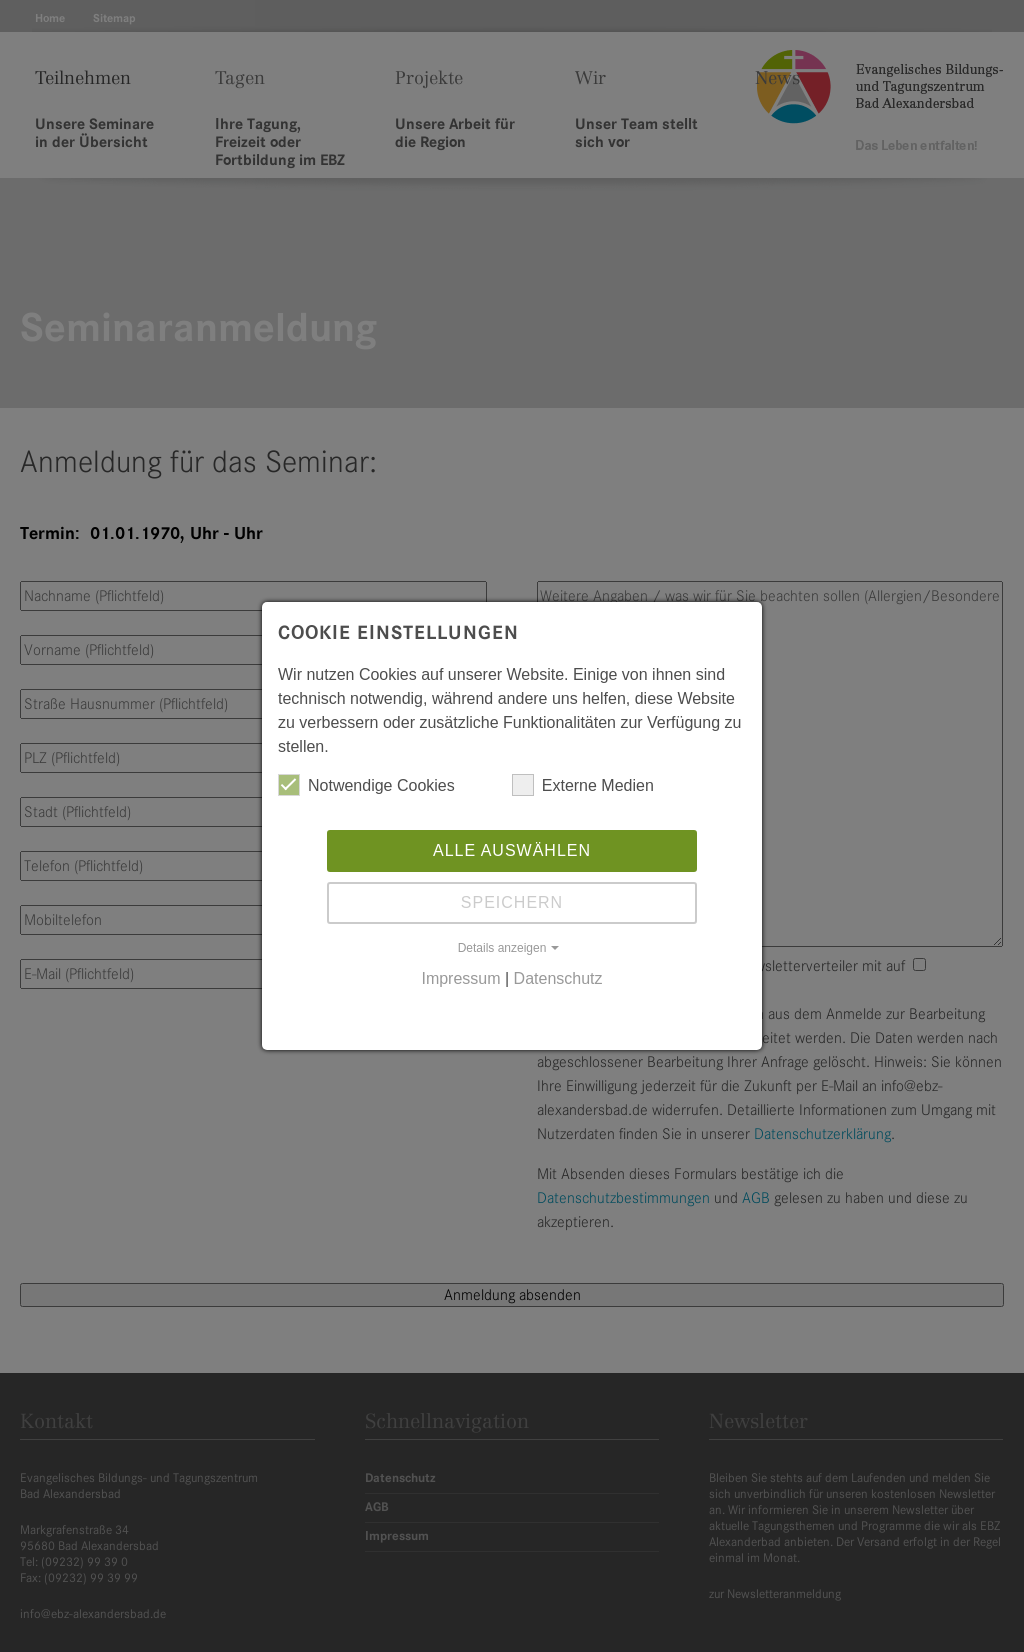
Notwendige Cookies (366, 785)
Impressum (460, 978)
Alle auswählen (512, 850)
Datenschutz (558, 978)
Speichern (512, 902)
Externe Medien (583, 785)
